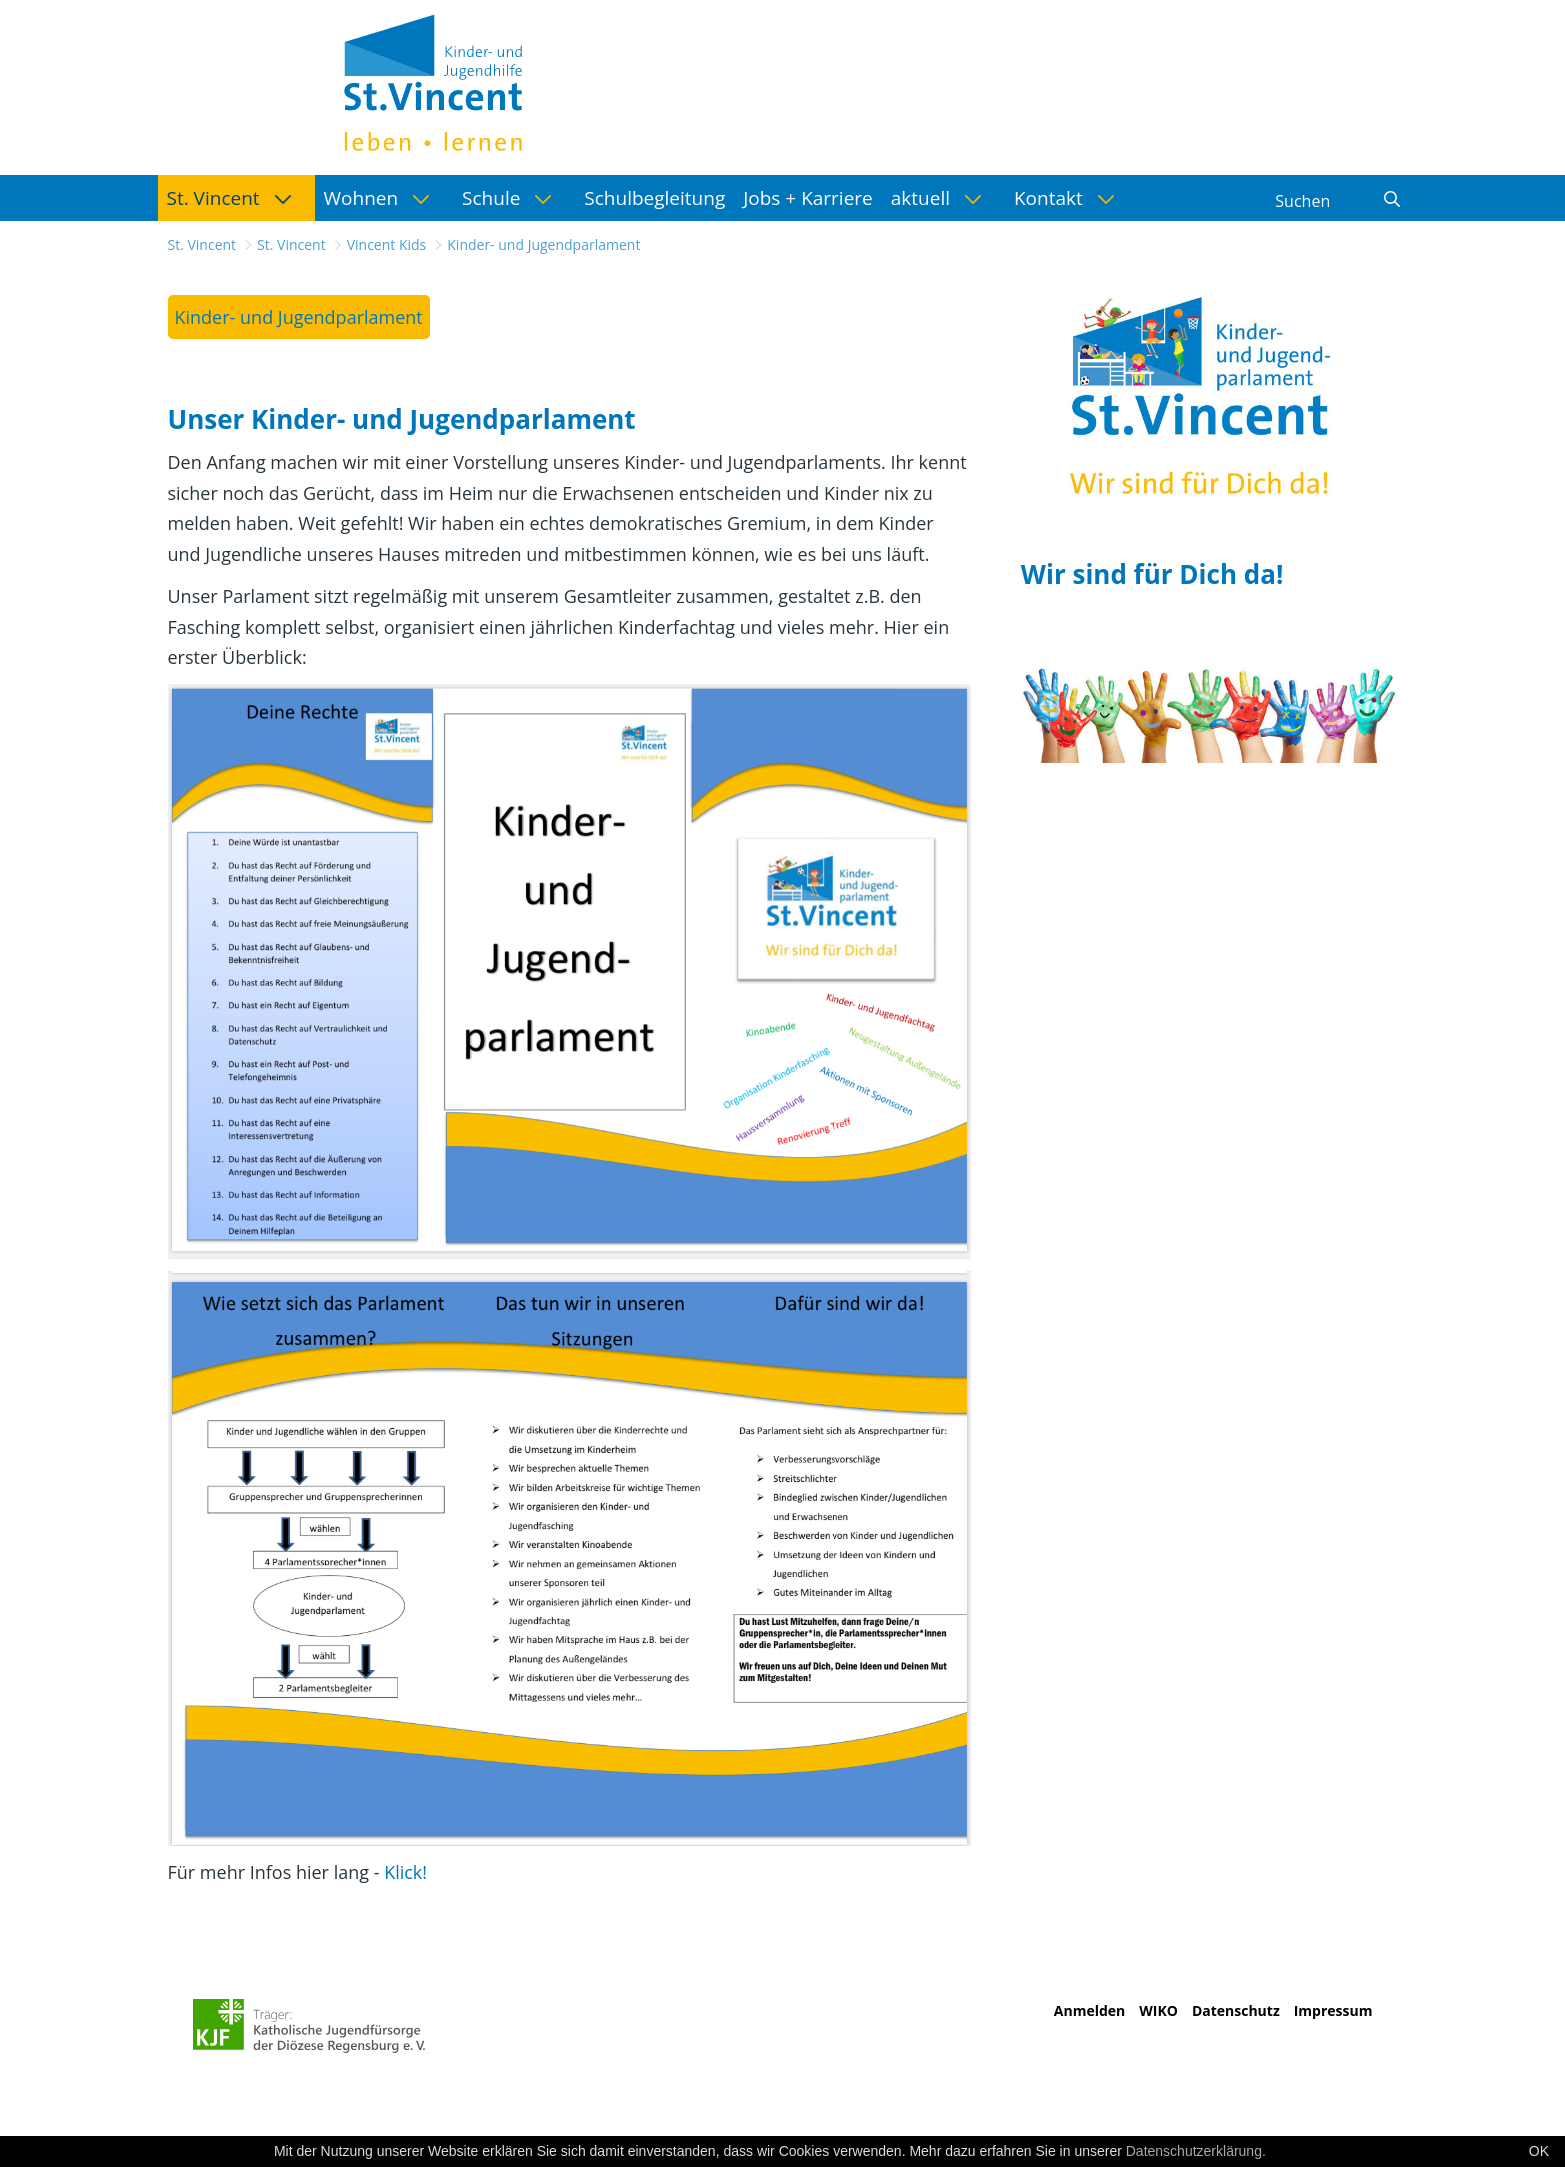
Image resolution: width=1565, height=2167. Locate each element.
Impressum (1333, 2010)
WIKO (1158, 2010)
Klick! (405, 1872)
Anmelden (1089, 2010)
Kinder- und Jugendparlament (543, 244)
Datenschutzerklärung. (1196, 2151)
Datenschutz (1236, 2010)
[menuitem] (236, 198)
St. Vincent (202, 244)
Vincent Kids (387, 244)
